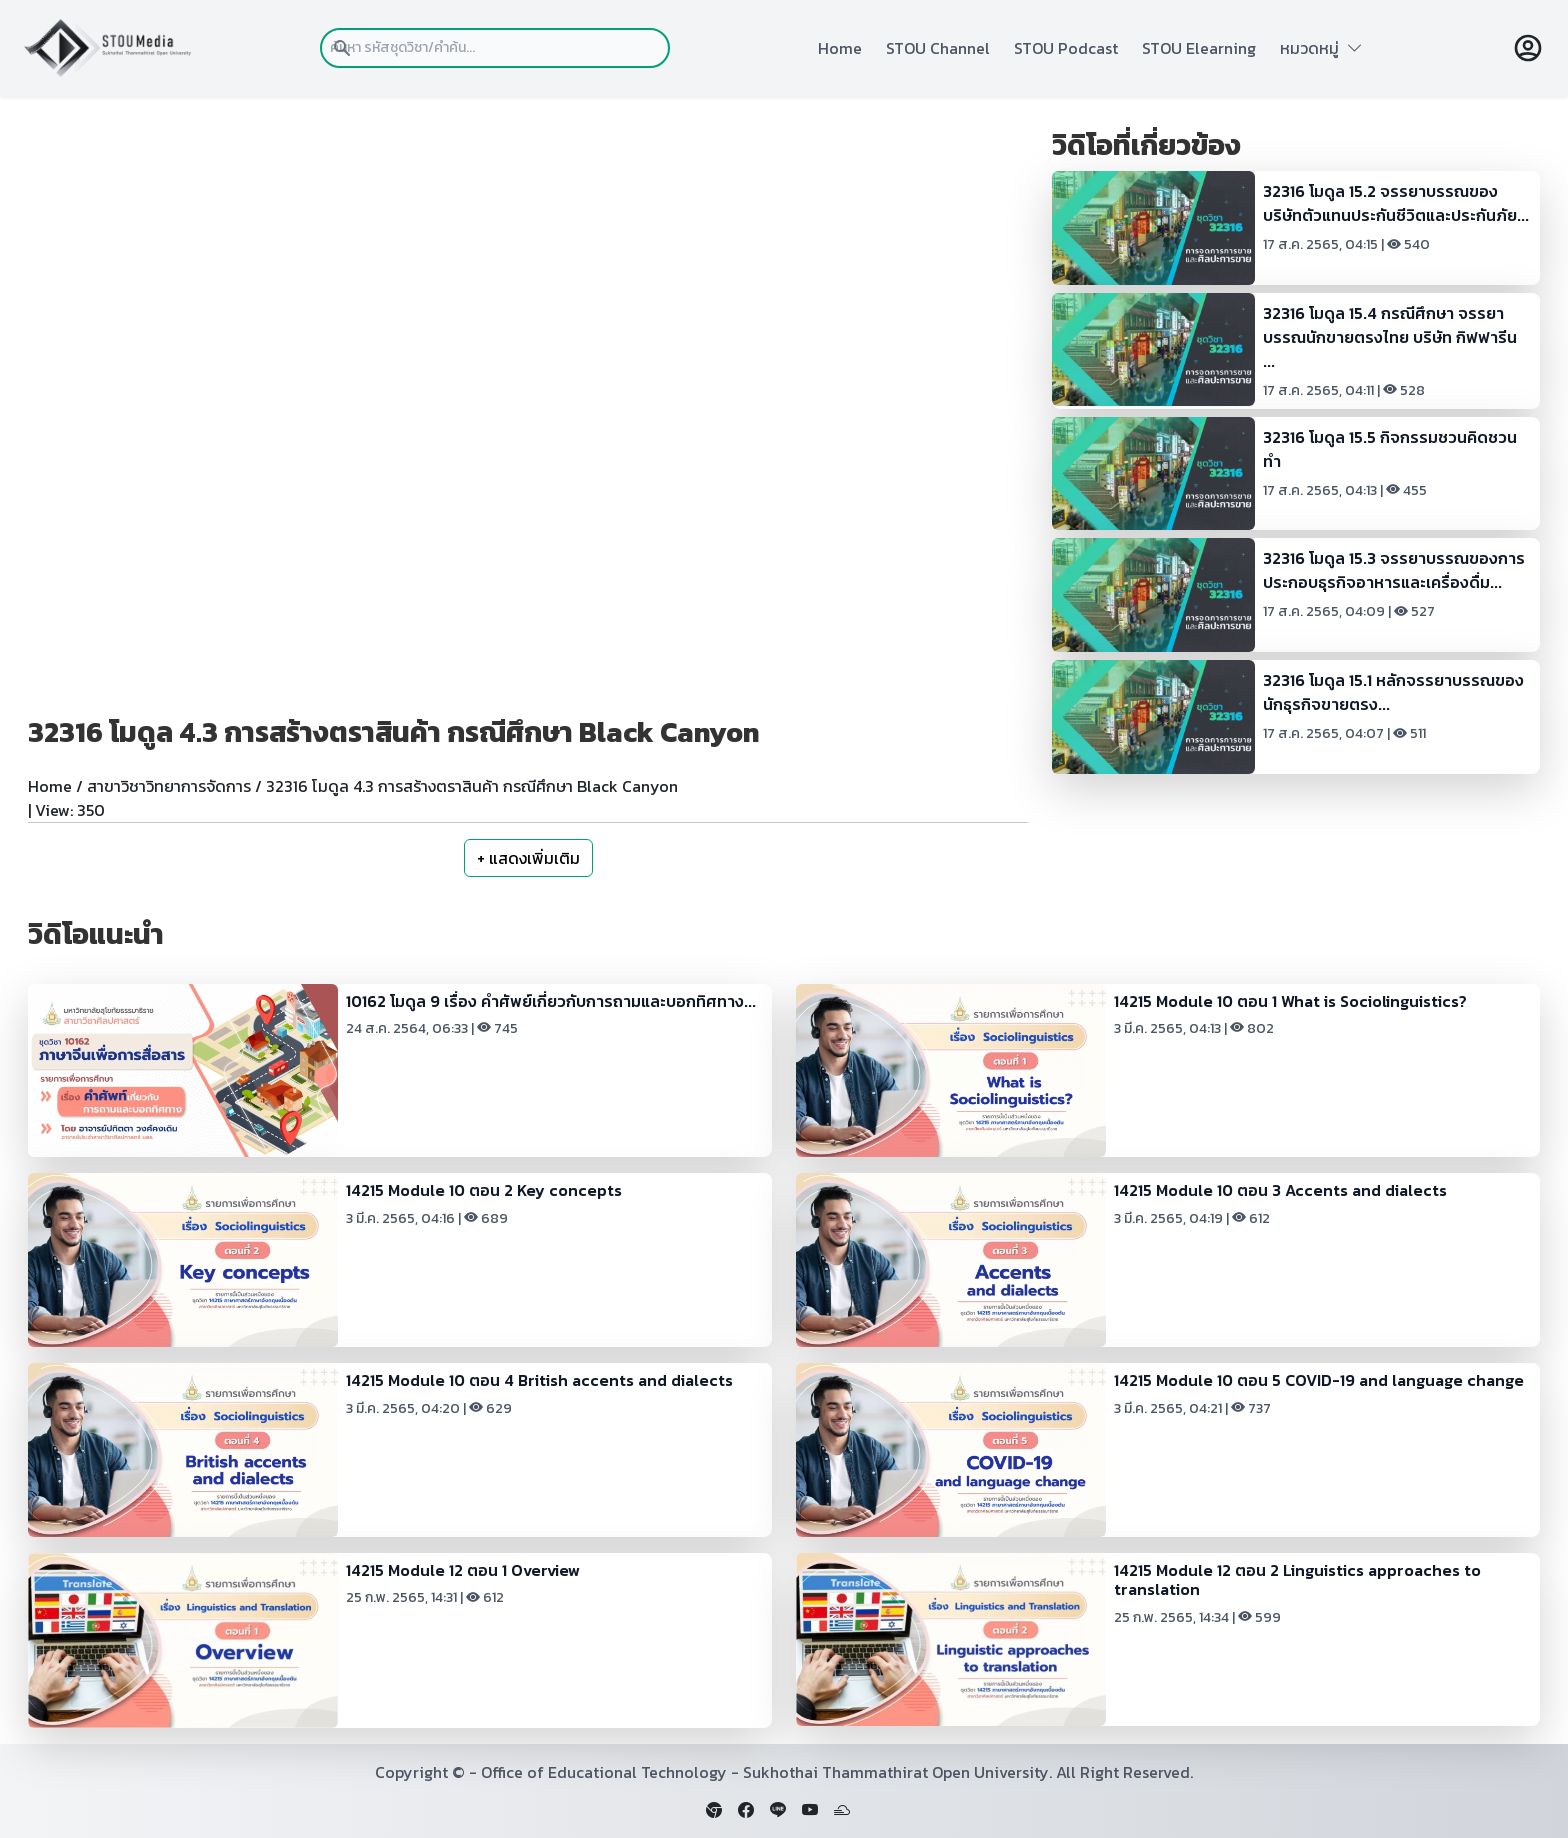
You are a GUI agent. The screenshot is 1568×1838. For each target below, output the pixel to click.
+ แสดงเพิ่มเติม (528, 858)
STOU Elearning (1199, 48)
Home (840, 48)
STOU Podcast (1066, 48)
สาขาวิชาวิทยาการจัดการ (169, 786)
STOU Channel (938, 48)
